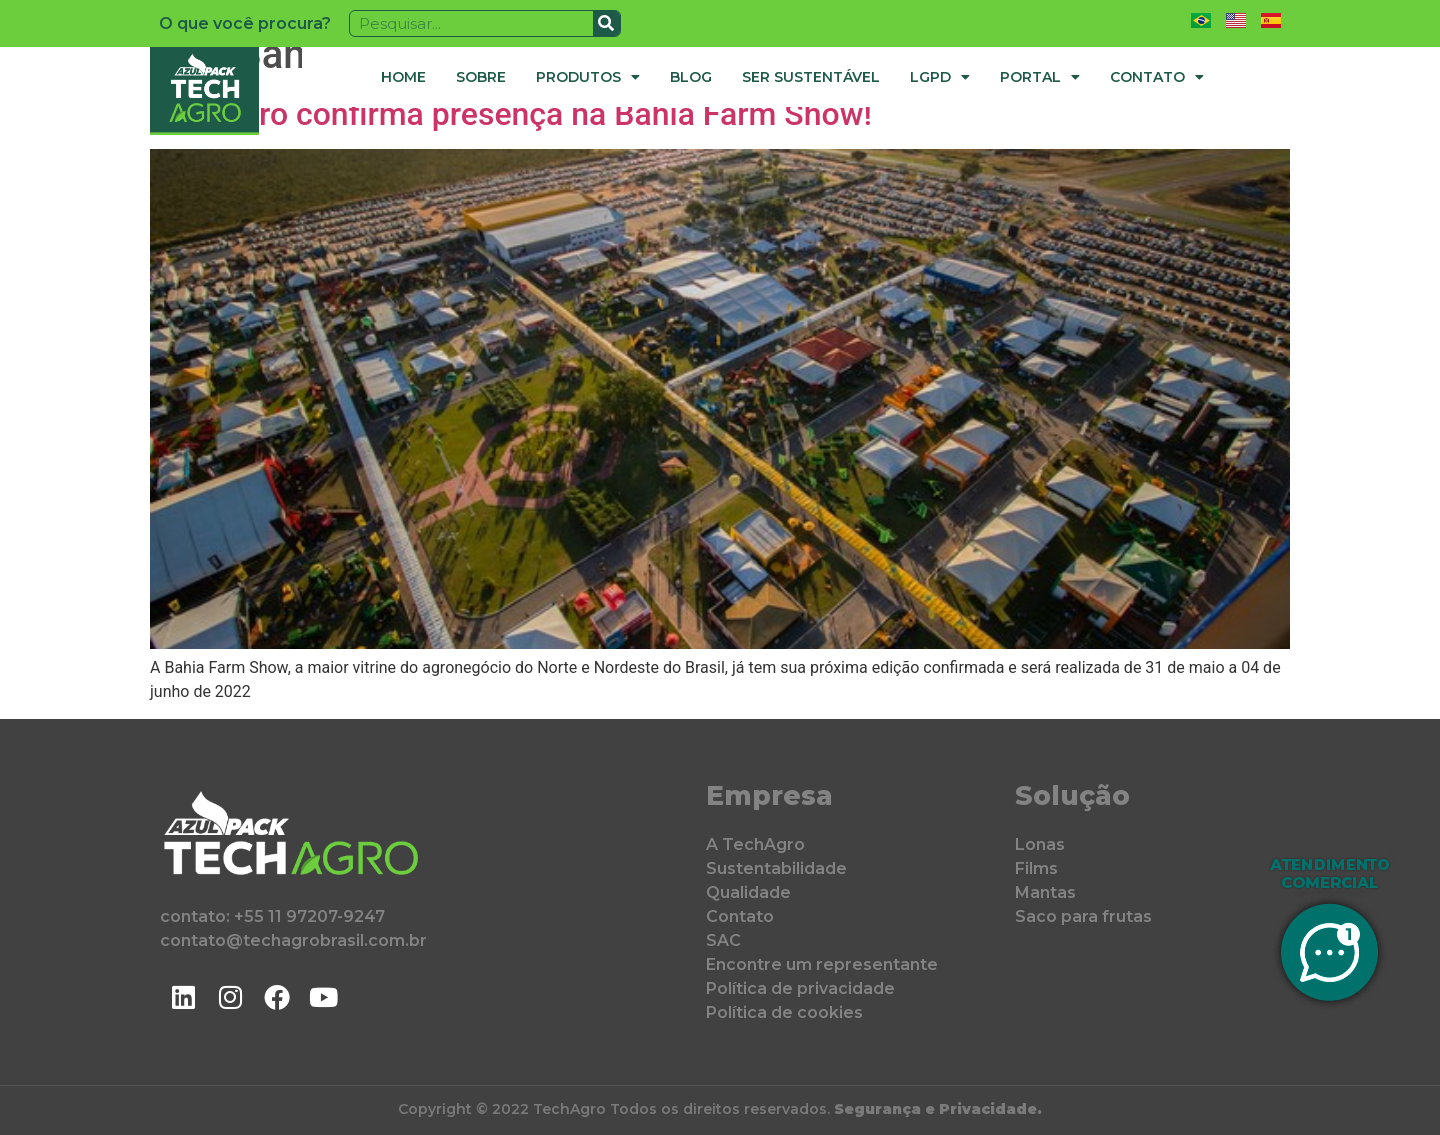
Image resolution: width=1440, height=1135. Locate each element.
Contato (1157, 77)
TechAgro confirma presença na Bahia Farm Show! (511, 114)
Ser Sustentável (811, 77)
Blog (691, 77)
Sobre (481, 77)
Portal (1040, 77)
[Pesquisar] (606, 23)
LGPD (940, 77)
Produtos (588, 77)
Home (403, 77)
